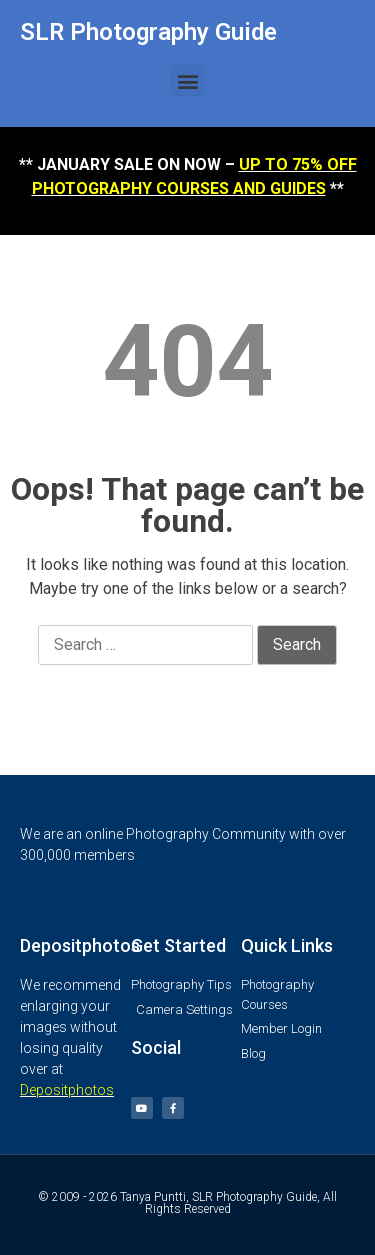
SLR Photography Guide (148, 32)
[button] (187, 80)
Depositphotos (67, 1090)
